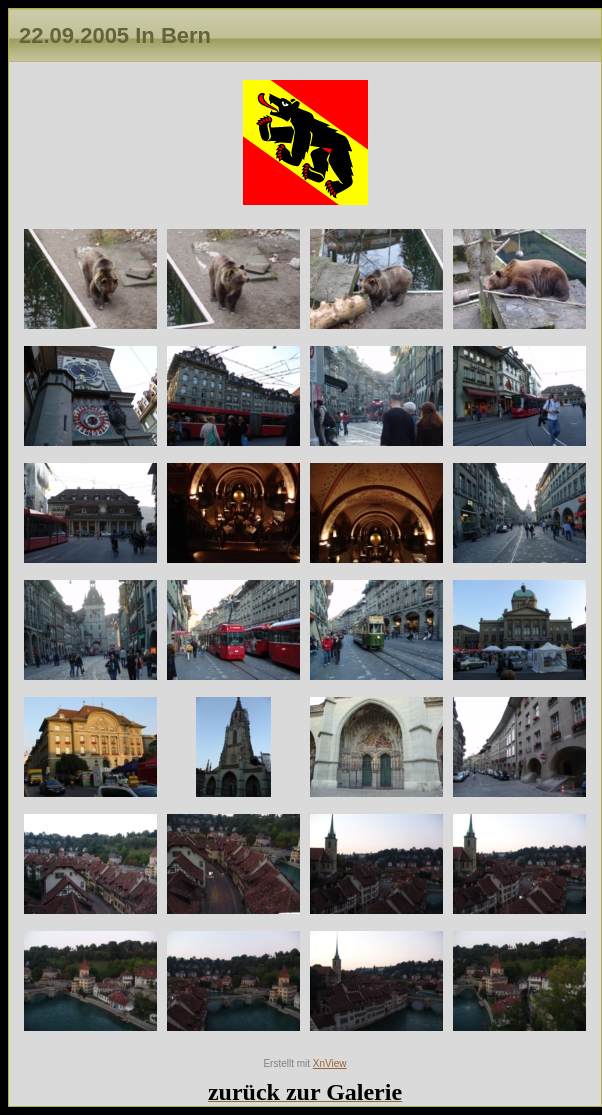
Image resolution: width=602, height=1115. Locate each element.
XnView (330, 1063)
